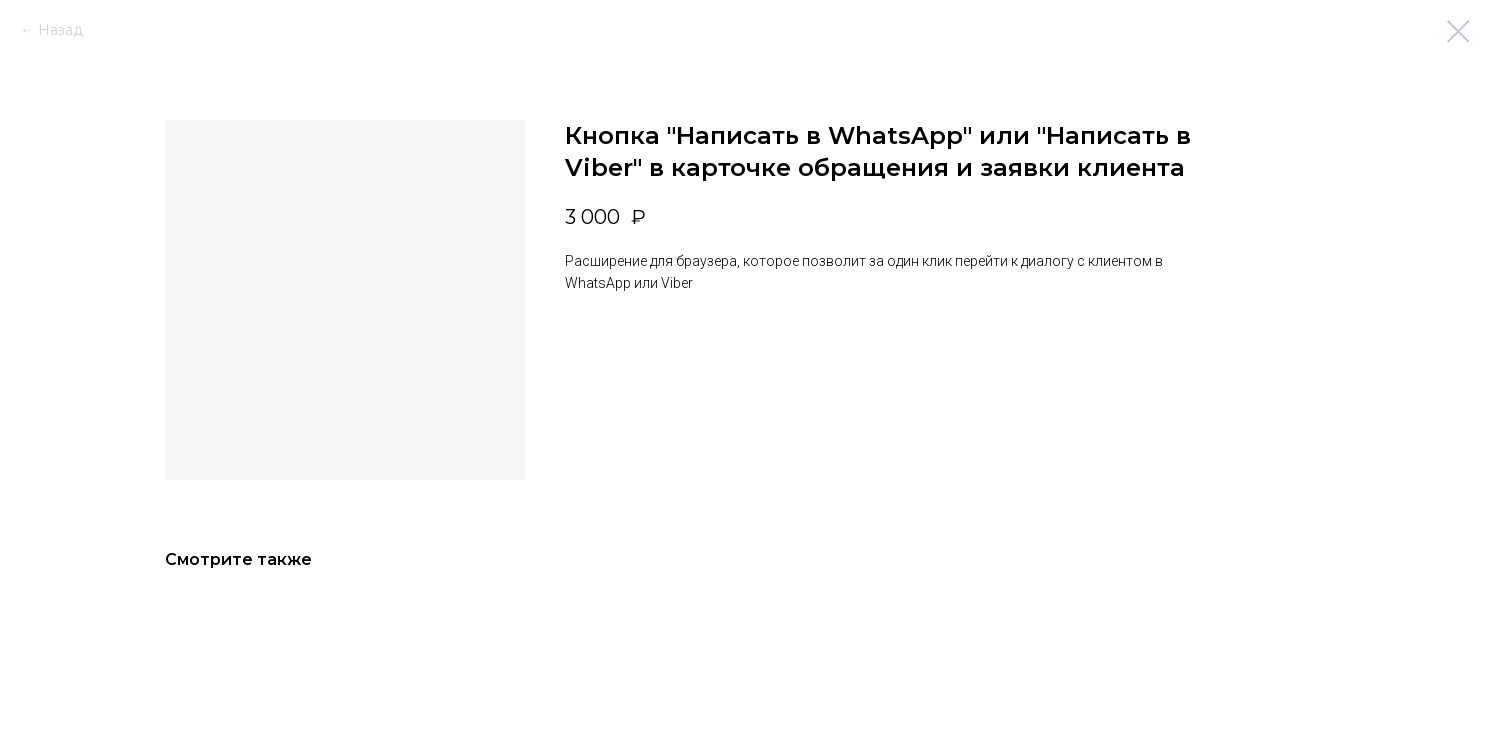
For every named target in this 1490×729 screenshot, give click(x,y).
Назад (60, 30)
